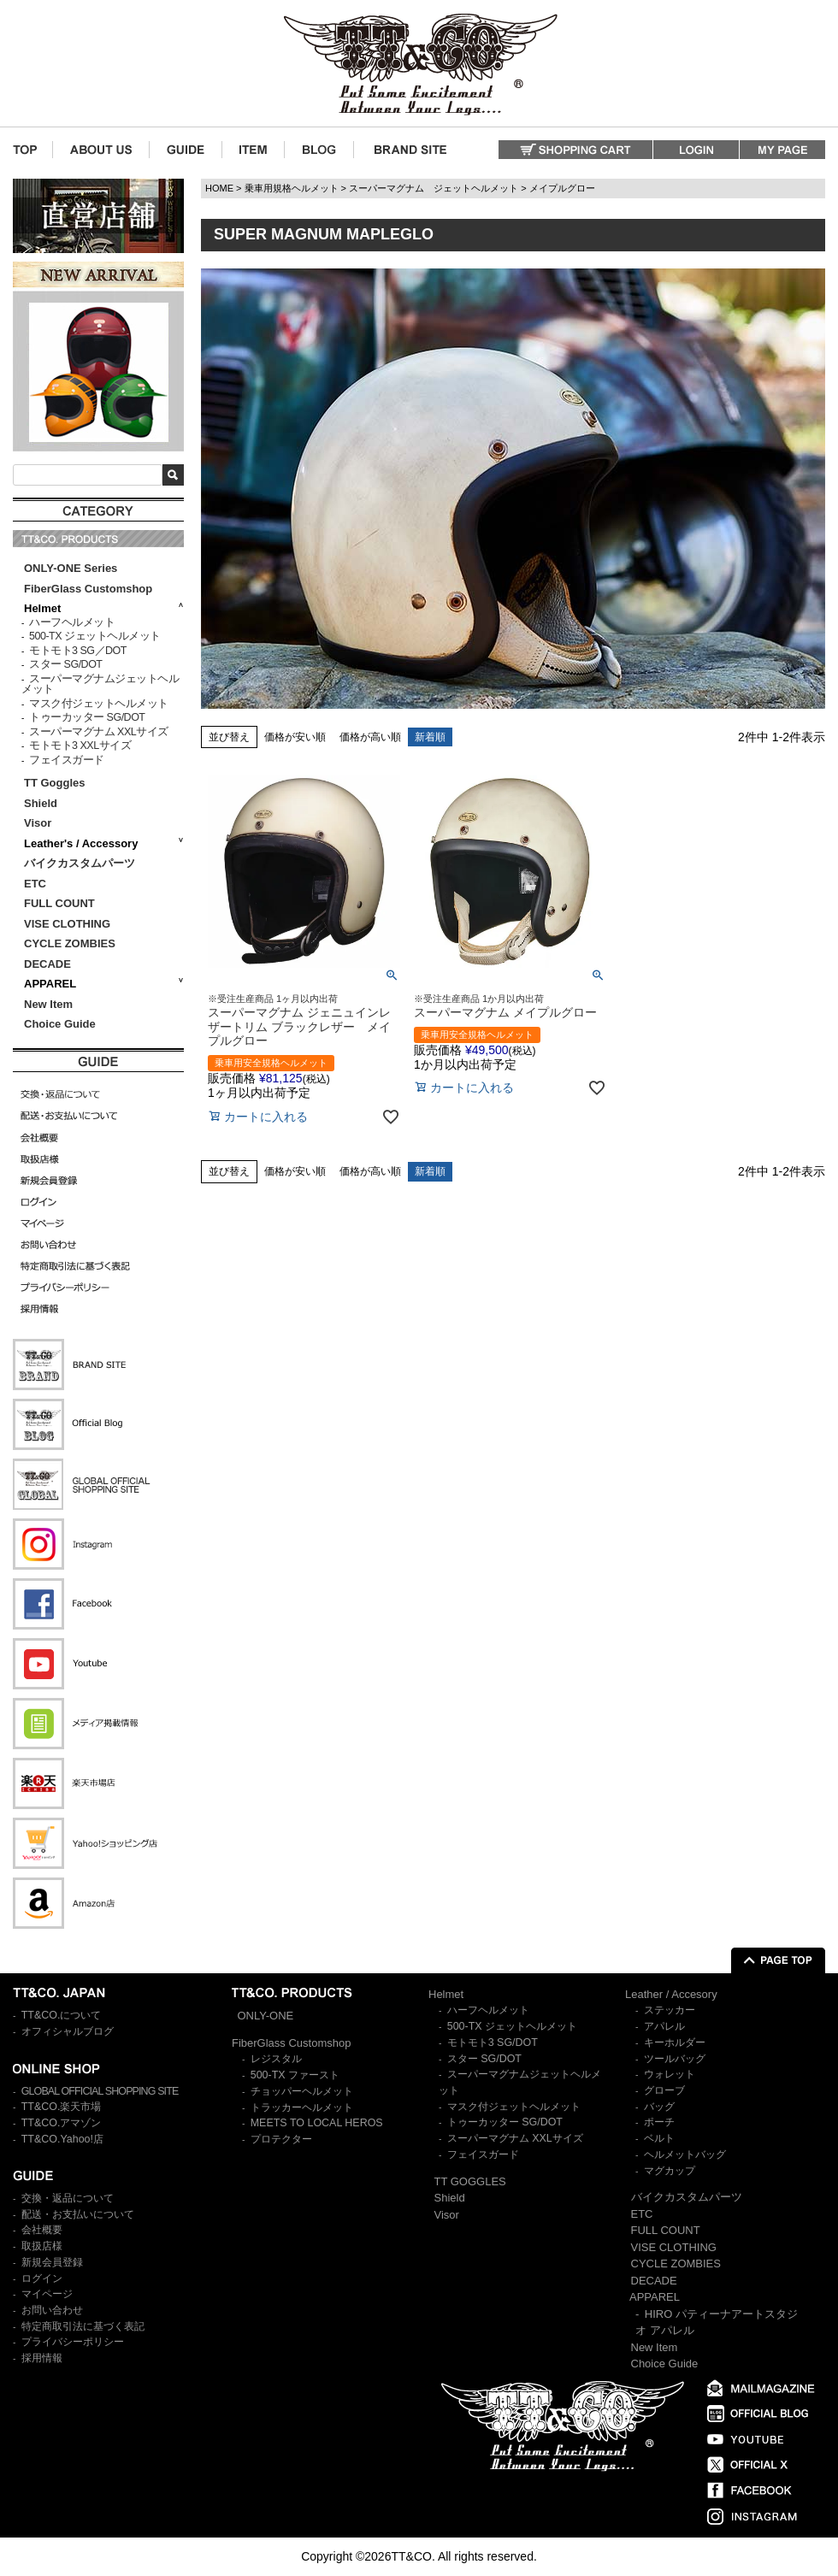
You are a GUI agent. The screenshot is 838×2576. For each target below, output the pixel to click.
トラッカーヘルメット (302, 2107)
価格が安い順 (295, 737)
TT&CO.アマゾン (61, 2123)
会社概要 (41, 2230)
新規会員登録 (52, 2262)
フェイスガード (66, 760)
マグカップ (669, 2171)
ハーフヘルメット (72, 622)
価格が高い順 (370, 737)
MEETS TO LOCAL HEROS (317, 2123)
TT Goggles (55, 782)
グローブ (664, 2090)
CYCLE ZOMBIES (69, 943)
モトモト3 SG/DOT (492, 2042)
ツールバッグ (674, 2059)
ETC (35, 883)
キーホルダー (674, 2042)
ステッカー (669, 2010)
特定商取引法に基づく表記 (83, 2326)
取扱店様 (41, 2246)
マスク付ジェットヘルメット (98, 704)
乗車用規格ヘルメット (292, 188)
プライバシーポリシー (72, 2342)
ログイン (41, 2278)
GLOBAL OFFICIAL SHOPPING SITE (100, 2091)
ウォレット (669, 2074)
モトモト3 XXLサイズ (80, 746)
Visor (39, 822)
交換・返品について (67, 2198)
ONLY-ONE (266, 2015)
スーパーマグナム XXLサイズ (98, 732)
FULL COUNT (59, 903)
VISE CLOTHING (67, 923)
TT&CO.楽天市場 (61, 2107)
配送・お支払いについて (77, 2214)
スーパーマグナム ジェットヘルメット (433, 188)
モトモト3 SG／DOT (78, 651)
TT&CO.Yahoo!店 (62, 2139)
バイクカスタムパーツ (79, 863)
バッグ (659, 2107)
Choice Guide (60, 1023)
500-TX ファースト (295, 2075)
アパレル (664, 2026)
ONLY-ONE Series (70, 568)
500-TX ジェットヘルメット (94, 636)
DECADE (47, 964)
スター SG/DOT (65, 664)
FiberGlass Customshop (88, 588)
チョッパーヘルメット (302, 2091)
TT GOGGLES (470, 2181)
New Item (48, 1004)
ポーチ (659, 2122)
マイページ (47, 2294)
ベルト (659, 2138)
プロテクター (281, 2139)
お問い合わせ (52, 2310)
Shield (42, 803)
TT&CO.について (61, 2015)
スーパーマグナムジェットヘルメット (100, 684)
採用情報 (41, 2358)
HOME (219, 188)
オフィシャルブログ (67, 2031)
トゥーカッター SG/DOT (87, 717)
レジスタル (276, 2059)
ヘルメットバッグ (685, 2154)
